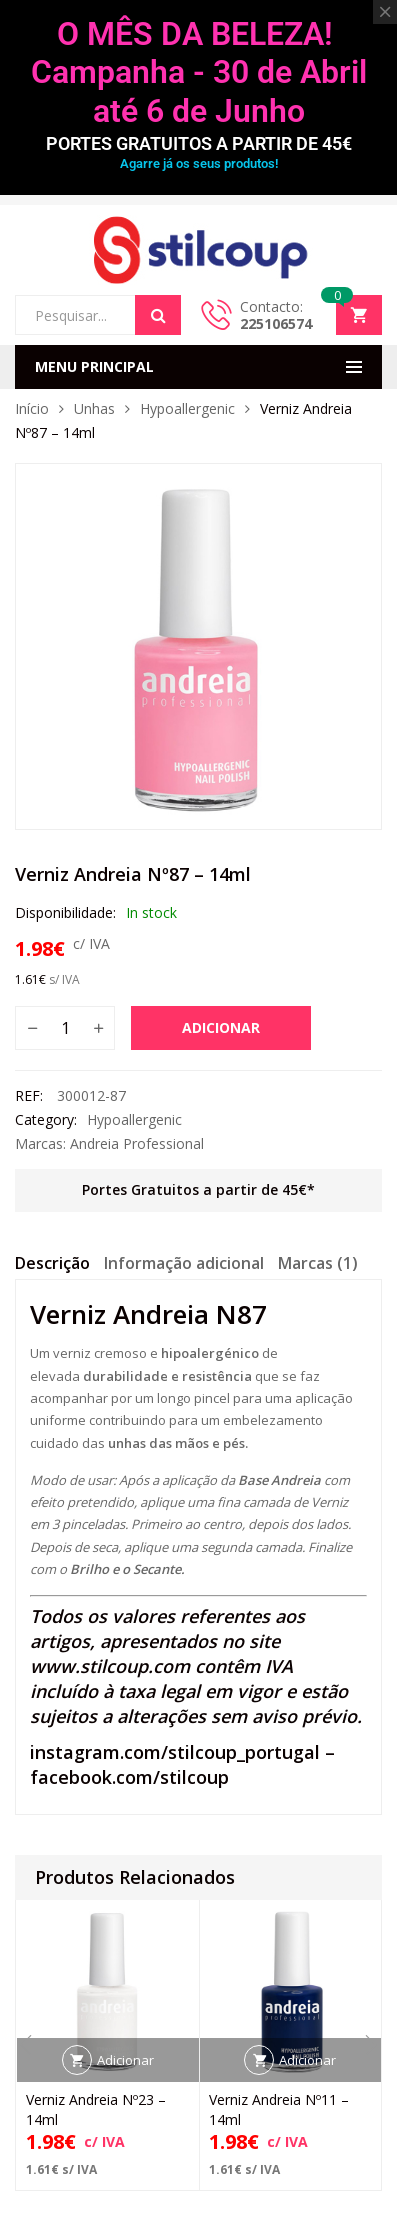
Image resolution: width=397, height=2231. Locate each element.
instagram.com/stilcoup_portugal (175, 1752)
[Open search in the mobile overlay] (98, 315)
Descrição (52, 1263)
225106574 (276, 323)
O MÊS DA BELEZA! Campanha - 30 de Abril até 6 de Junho (199, 72)
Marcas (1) (318, 1263)
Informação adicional (184, 1263)
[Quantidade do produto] (65, 1028)
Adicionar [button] (125, 2060)
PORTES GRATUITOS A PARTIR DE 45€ (199, 143)
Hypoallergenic (187, 408)
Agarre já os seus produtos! (199, 163)
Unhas (94, 408)
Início (32, 408)
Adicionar (221, 1027)
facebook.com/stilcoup (129, 1777)
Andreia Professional (137, 1143)
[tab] (52, 1266)
